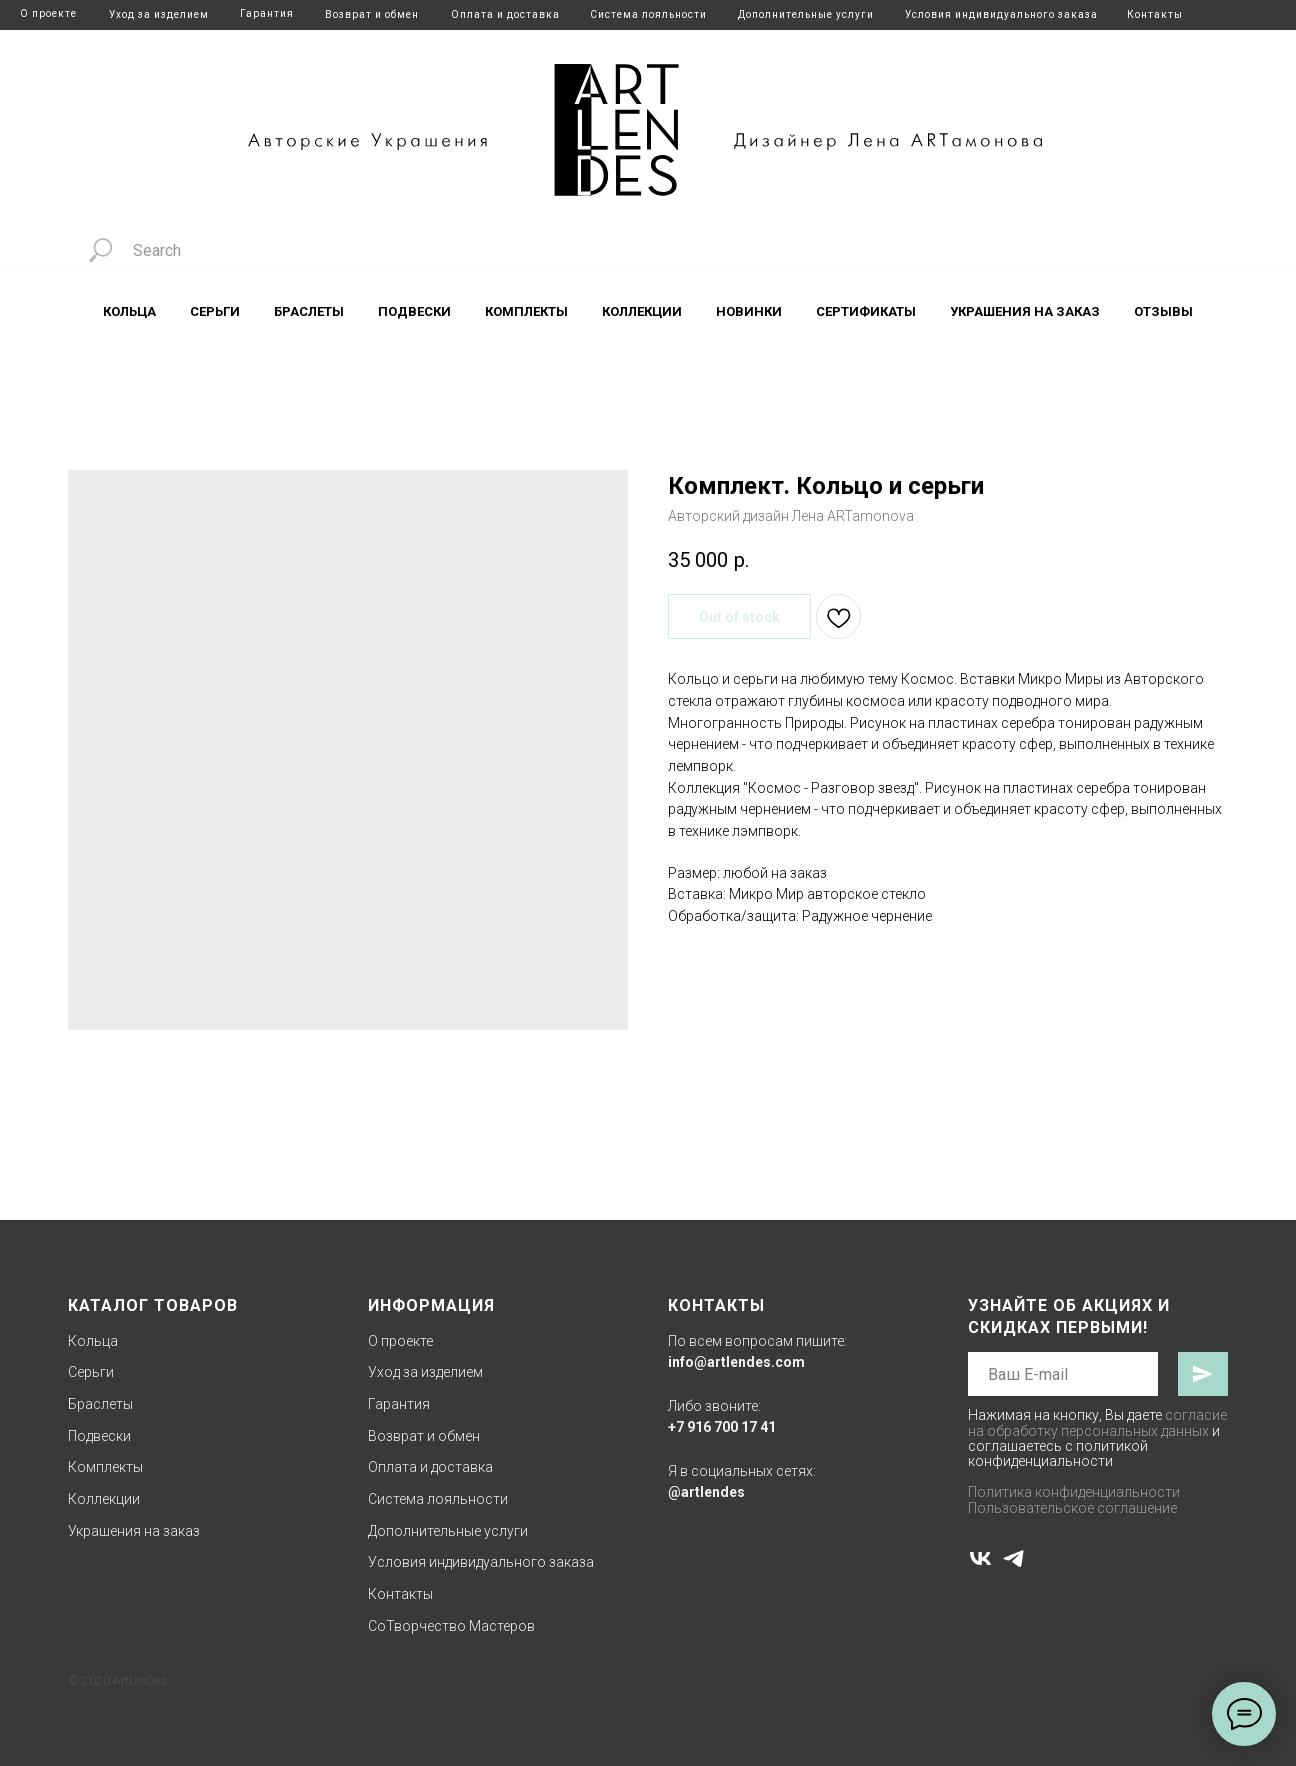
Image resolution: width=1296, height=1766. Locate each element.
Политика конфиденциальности (1074, 1492)
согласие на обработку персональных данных (1097, 1422)
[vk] (980, 1558)
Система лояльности (648, 14)
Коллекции (104, 1499)
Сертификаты (866, 311)
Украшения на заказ (1025, 311)
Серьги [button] (215, 311)
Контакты (1155, 14)
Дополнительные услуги (806, 14)
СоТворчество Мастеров (451, 1626)
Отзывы (1163, 311)
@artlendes (706, 1492)
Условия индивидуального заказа (1001, 14)
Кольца (93, 1341)
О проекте (48, 13)
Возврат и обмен (372, 14)
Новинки (749, 311)
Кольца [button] (129, 311)
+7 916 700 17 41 (722, 1427)
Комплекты (526, 311)
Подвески (414, 311)
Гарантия (267, 13)
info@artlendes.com (736, 1362)
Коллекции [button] (642, 311)
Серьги (91, 1372)
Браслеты (309, 311)
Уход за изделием (159, 14)
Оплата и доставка (505, 14)
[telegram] (1013, 1558)
